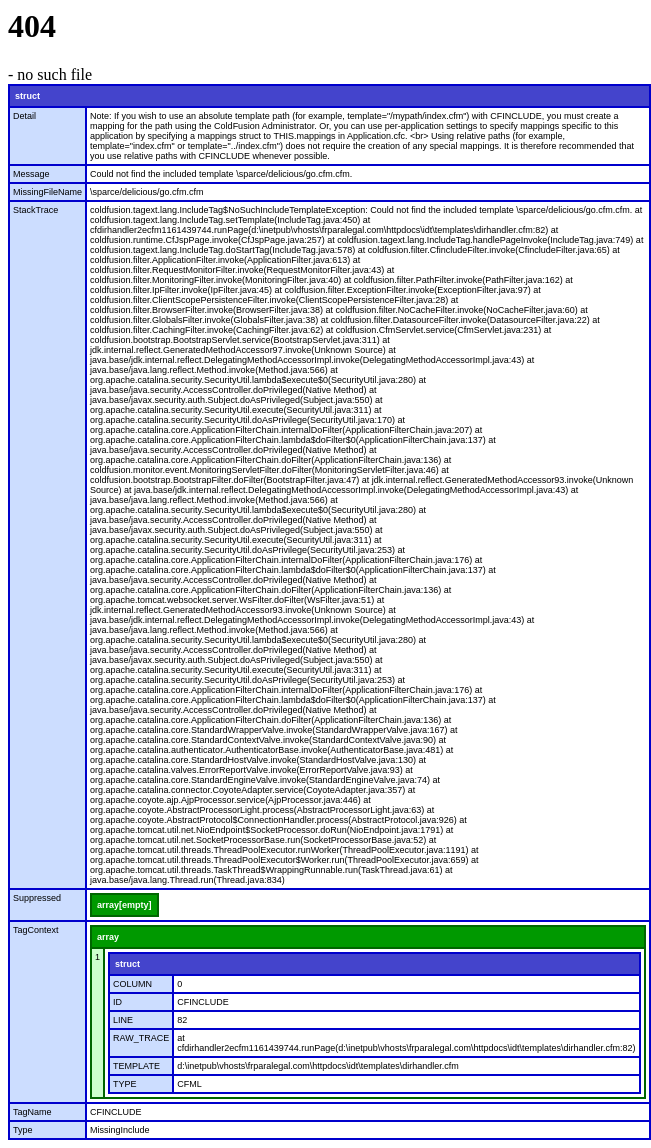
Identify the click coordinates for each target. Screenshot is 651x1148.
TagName (32, 1112)
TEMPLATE (136, 1066)
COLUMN (132, 984)
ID (117, 1002)
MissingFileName (47, 192)
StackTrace (35, 210)
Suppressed (37, 898)
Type (23, 1130)
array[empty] (124, 905)
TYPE (125, 1084)
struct (27, 96)
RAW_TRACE (141, 1038)
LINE (123, 1020)
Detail (24, 116)
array (108, 937)
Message (31, 174)
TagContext (36, 930)
